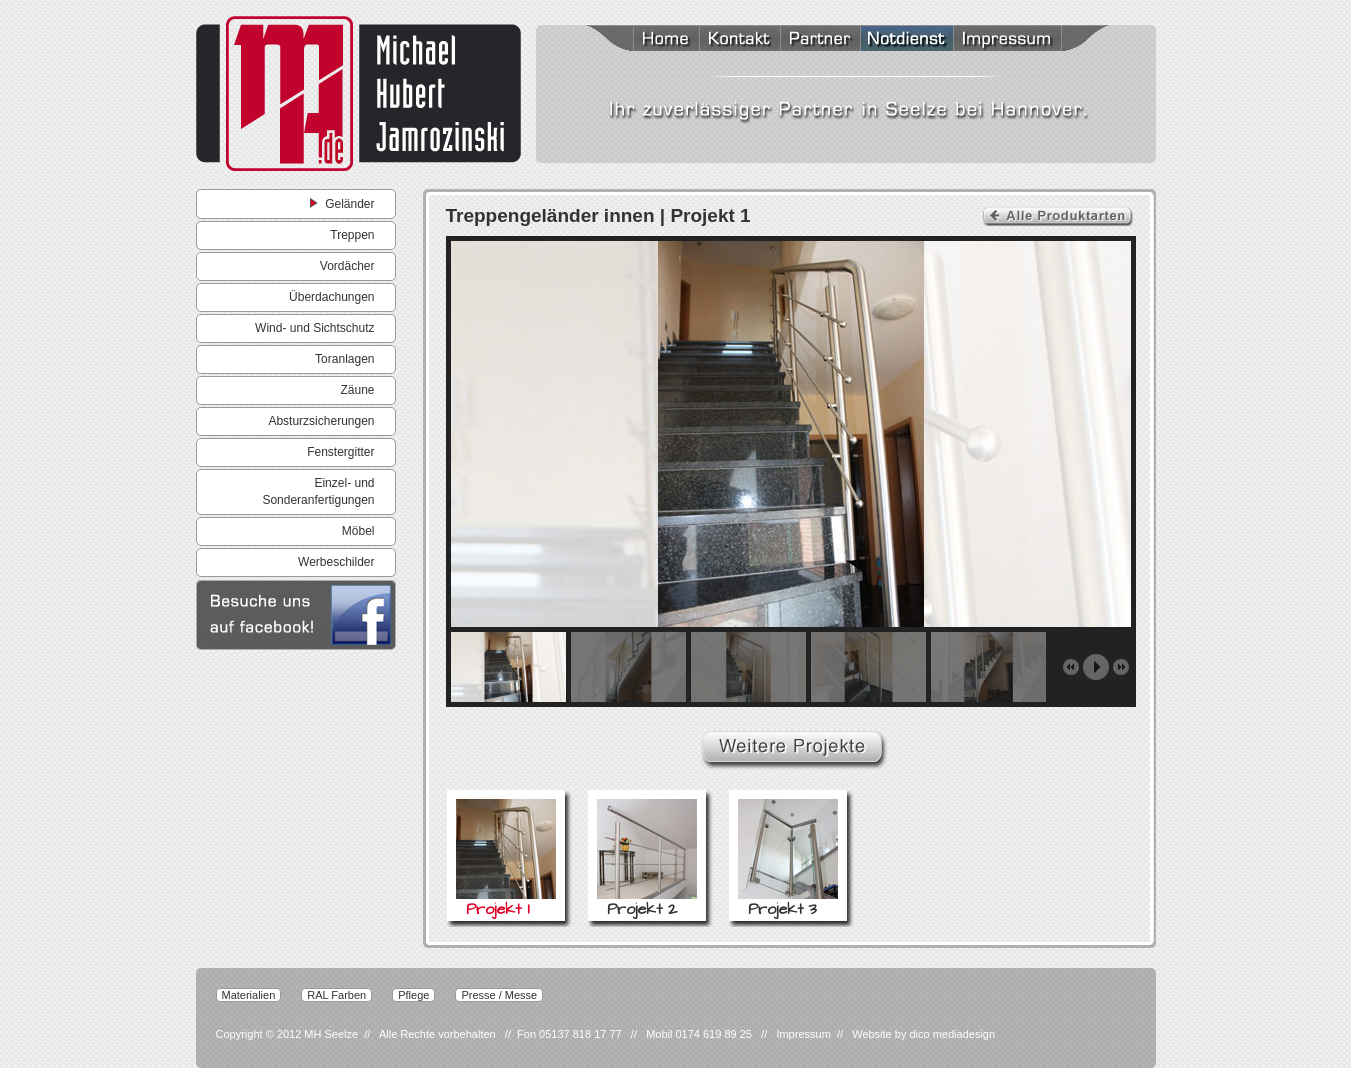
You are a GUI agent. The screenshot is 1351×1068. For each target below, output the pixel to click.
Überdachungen (331, 297)
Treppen (352, 235)
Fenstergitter (340, 452)
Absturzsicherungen (321, 421)
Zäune (357, 390)
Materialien (249, 995)
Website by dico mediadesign (923, 1034)
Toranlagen (344, 359)
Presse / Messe (499, 995)
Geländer (342, 203)
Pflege (413, 995)
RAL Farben (336, 995)
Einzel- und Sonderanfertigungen (318, 491)
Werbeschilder (336, 562)
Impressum (1030, 40)
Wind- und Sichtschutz (314, 328)
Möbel (358, 531)
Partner (820, 40)
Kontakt (739, 40)
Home (641, 40)
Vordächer (347, 266)
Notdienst (906, 40)
